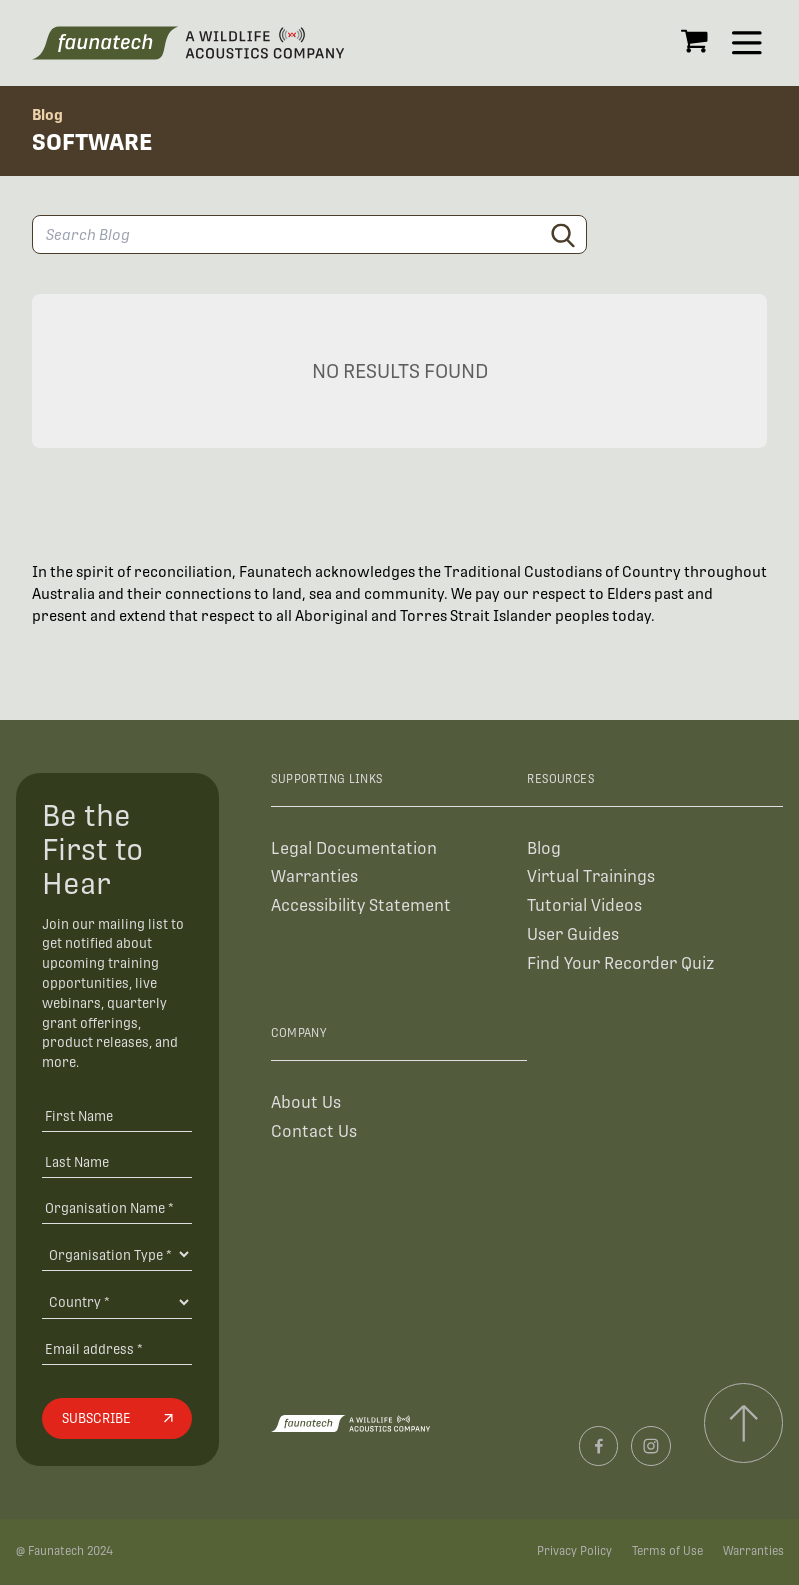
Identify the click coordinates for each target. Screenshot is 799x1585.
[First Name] (117, 1115)
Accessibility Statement (361, 905)
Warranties (314, 876)
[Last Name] (117, 1161)
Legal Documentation (354, 848)
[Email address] (117, 1348)
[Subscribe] (117, 1419)
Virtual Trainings (591, 876)
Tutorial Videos (584, 905)
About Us (306, 1102)
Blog (47, 114)
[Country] (117, 1302)
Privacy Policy (574, 1551)
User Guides (573, 934)
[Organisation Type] (117, 1254)
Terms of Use (667, 1551)
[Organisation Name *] (117, 1207)
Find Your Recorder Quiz (620, 963)
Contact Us (314, 1131)
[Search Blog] (309, 234)
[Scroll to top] (743, 1422)
